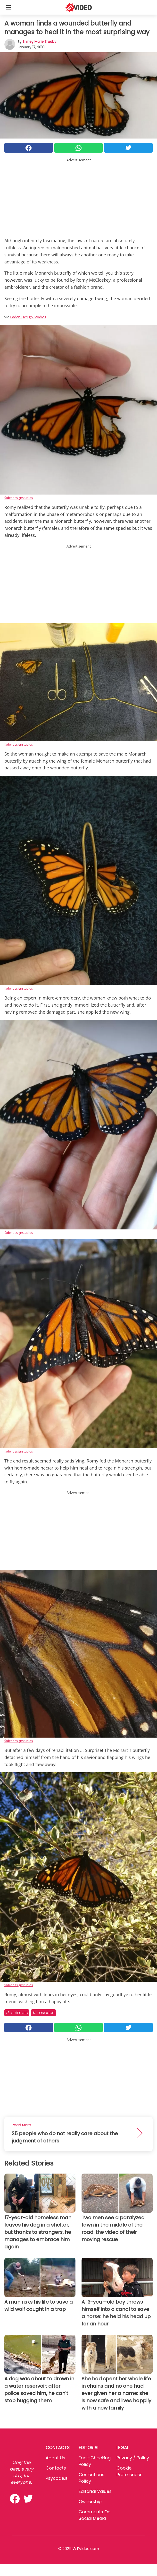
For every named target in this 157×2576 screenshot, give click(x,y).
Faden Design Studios (28, 316)
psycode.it (56, 2478)
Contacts (56, 2468)
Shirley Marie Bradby (39, 41)
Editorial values (95, 2491)
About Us (55, 2458)
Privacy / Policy (132, 2458)
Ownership (90, 2501)
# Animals (17, 2013)
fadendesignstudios (18, 498)
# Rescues (43, 2013)
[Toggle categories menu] (8, 7)
